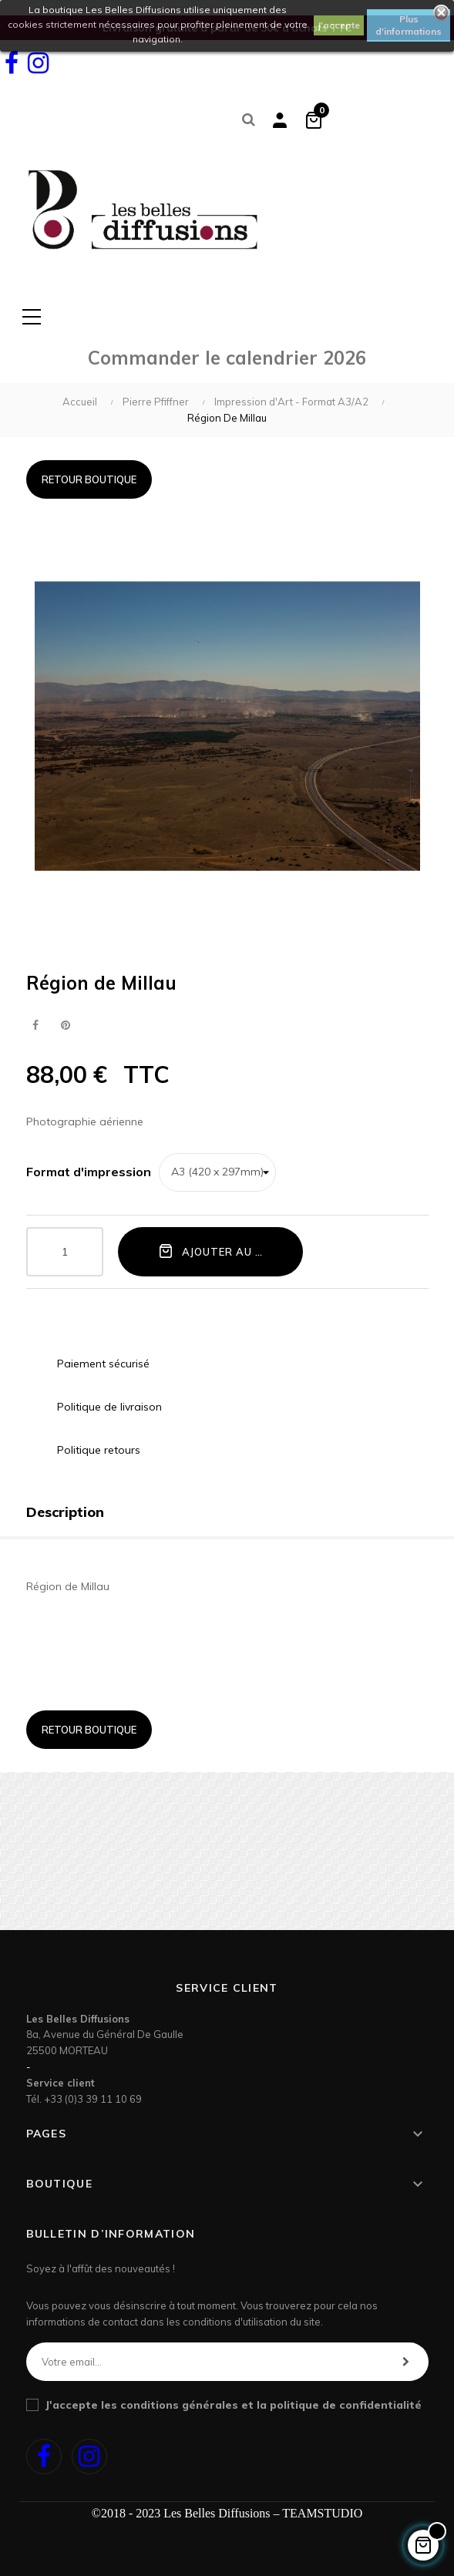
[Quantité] (65, 1252)
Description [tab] (65, 1512)
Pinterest (66, 1025)
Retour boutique (89, 479)
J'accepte (339, 25)
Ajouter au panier (225, 1251)
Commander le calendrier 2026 (227, 357)
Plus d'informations (408, 25)
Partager (35, 1025)
